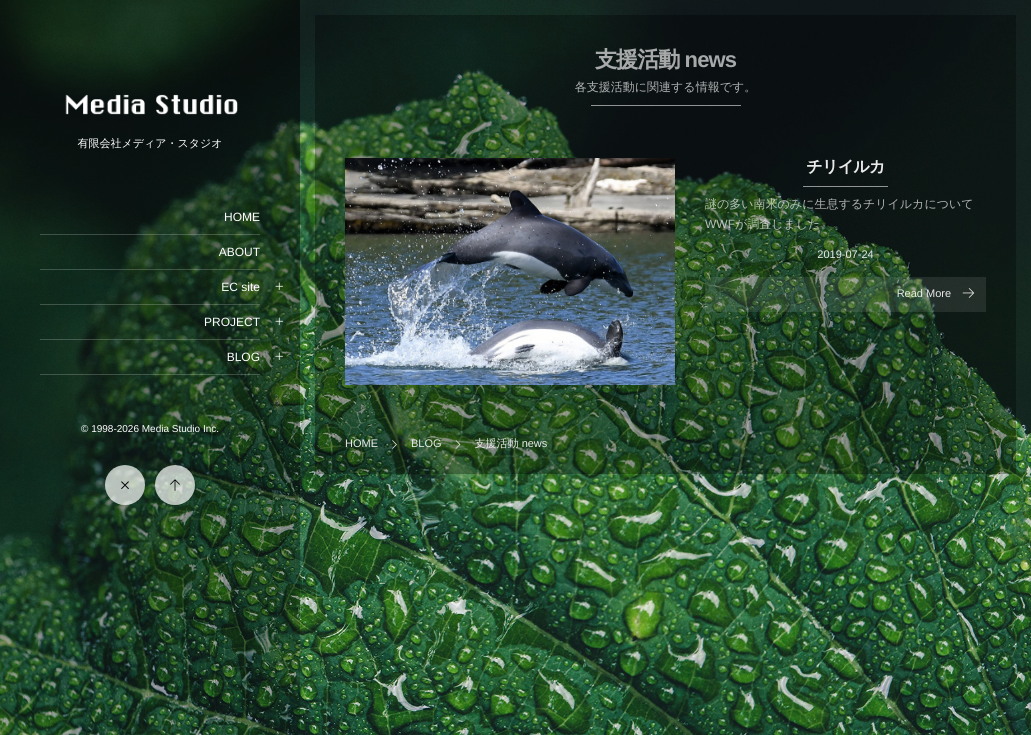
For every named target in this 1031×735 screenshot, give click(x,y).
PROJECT (232, 322)
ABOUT (239, 252)
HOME (242, 217)
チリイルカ (845, 167)
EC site (240, 287)
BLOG (243, 357)
